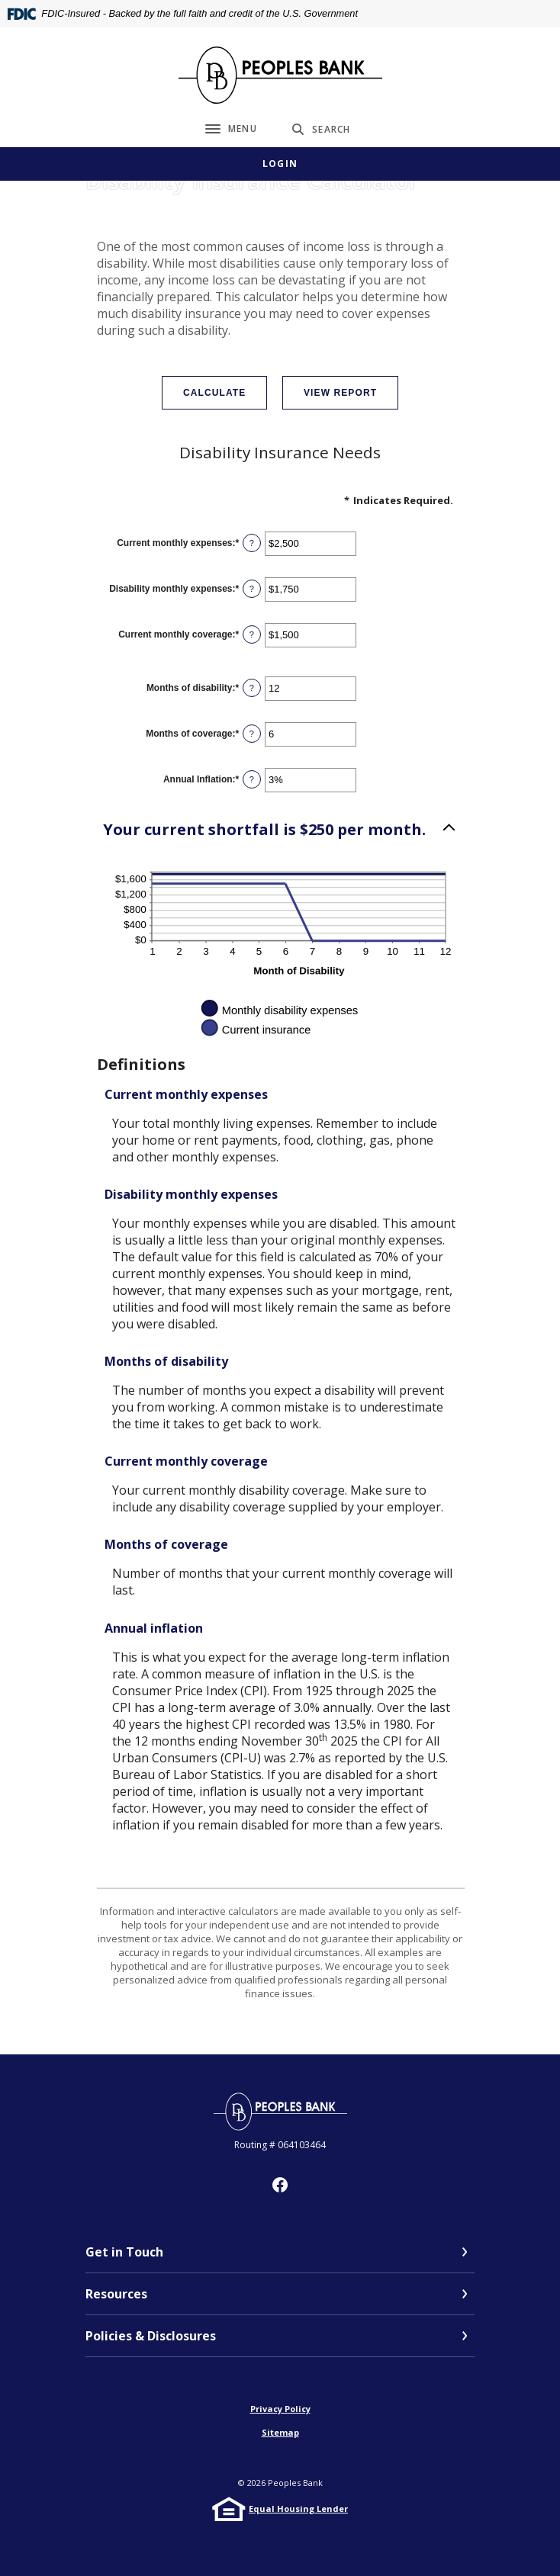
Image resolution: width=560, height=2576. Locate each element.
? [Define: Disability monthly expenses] (251, 588)
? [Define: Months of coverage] (251, 733)
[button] (280, 830)
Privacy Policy (280, 2408)
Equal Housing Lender (298, 2508)
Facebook (280, 2184)
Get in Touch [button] (124, 2252)
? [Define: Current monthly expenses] (251, 543)
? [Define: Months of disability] (251, 687)
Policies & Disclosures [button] (150, 2335)
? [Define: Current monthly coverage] (251, 634)
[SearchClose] (321, 129)
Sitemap (280, 2432)
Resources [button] (116, 2293)
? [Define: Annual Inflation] (251, 779)
